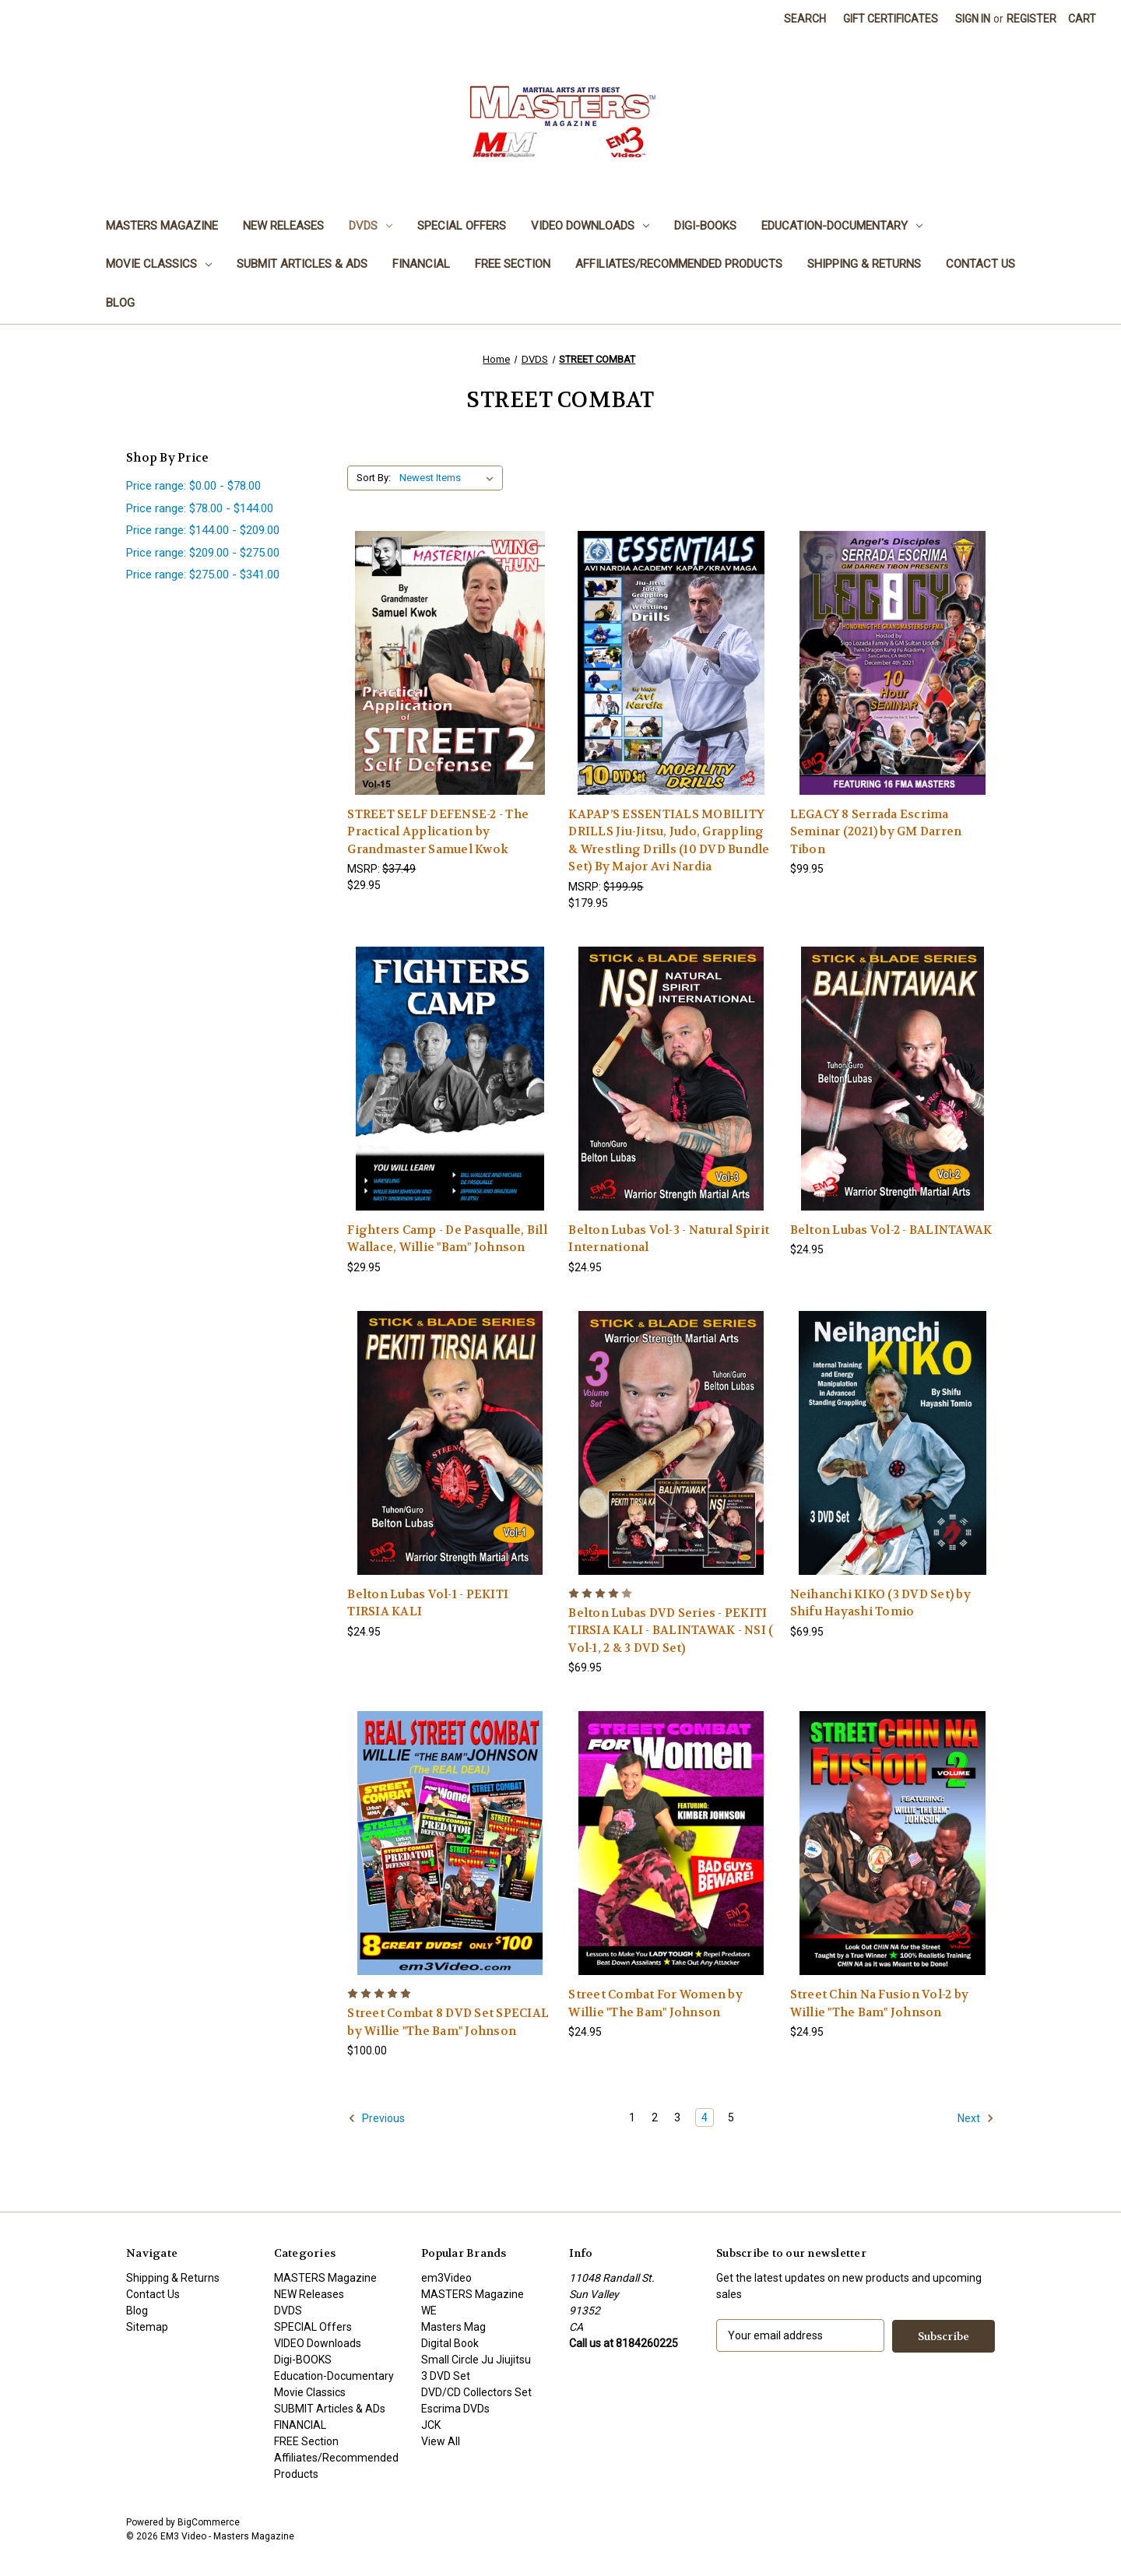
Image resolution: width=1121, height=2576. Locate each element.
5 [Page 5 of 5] (731, 2117)
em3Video (446, 2278)
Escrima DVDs (455, 2408)
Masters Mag (453, 2327)
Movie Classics (159, 264)
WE (429, 2310)
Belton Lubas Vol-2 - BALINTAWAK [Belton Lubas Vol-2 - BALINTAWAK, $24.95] (891, 1230)
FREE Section (512, 264)
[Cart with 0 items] (1082, 19)
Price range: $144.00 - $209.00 (202, 530)
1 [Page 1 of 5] (632, 2117)
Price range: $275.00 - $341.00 (202, 575)
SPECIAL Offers (461, 226)
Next (976, 2118)
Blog (120, 303)
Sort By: (374, 477)
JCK (431, 2425)
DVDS (370, 226)
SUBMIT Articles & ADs (302, 264)
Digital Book (450, 2343)
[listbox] (449, 478)
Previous (376, 2118)
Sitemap (147, 2327)
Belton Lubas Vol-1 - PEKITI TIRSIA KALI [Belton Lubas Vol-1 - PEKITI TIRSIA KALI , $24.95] (427, 1603)
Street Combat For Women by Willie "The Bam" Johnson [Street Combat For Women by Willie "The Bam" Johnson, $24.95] (655, 2003)
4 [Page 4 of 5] (704, 2117)
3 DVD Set (445, 2376)
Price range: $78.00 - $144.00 (199, 508)
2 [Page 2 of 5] (655, 2117)
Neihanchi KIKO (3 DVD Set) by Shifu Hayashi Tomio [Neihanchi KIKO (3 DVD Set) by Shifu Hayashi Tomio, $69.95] (880, 1603)
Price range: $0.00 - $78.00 (193, 486)
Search (805, 18)
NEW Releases (283, 226)
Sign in (972, 18)
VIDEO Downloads (590, 226)
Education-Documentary (841, 226)
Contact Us (980, 264)
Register (1031, 18)
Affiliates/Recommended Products (678, 264)
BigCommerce (208, 2522)
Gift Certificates (890, 18)
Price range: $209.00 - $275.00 (202, 553)
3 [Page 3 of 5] (677, 2117)
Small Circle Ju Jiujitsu (476, 2359)
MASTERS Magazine (162, 226)
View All (440, 2441)
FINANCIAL (421, 264)
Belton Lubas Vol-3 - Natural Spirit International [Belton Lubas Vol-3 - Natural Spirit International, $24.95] (668, 1239)
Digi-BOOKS (705, 226)
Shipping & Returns (864, 264)
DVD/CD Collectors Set (476, 2392)
